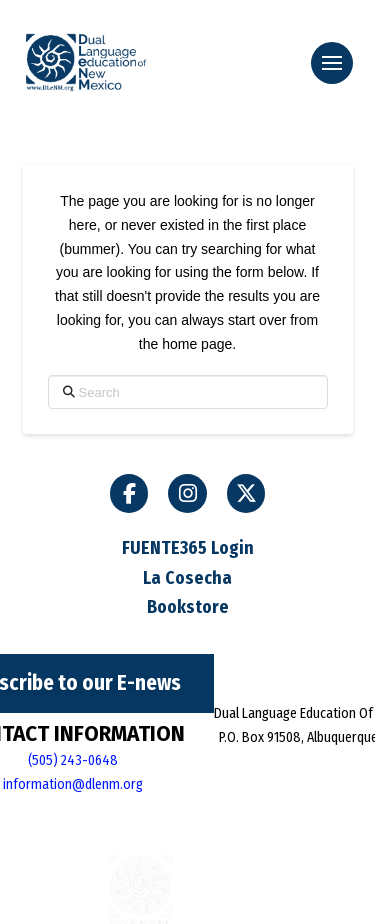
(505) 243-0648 (73, 760)
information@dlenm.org (73, 784)
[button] (332, 63)
